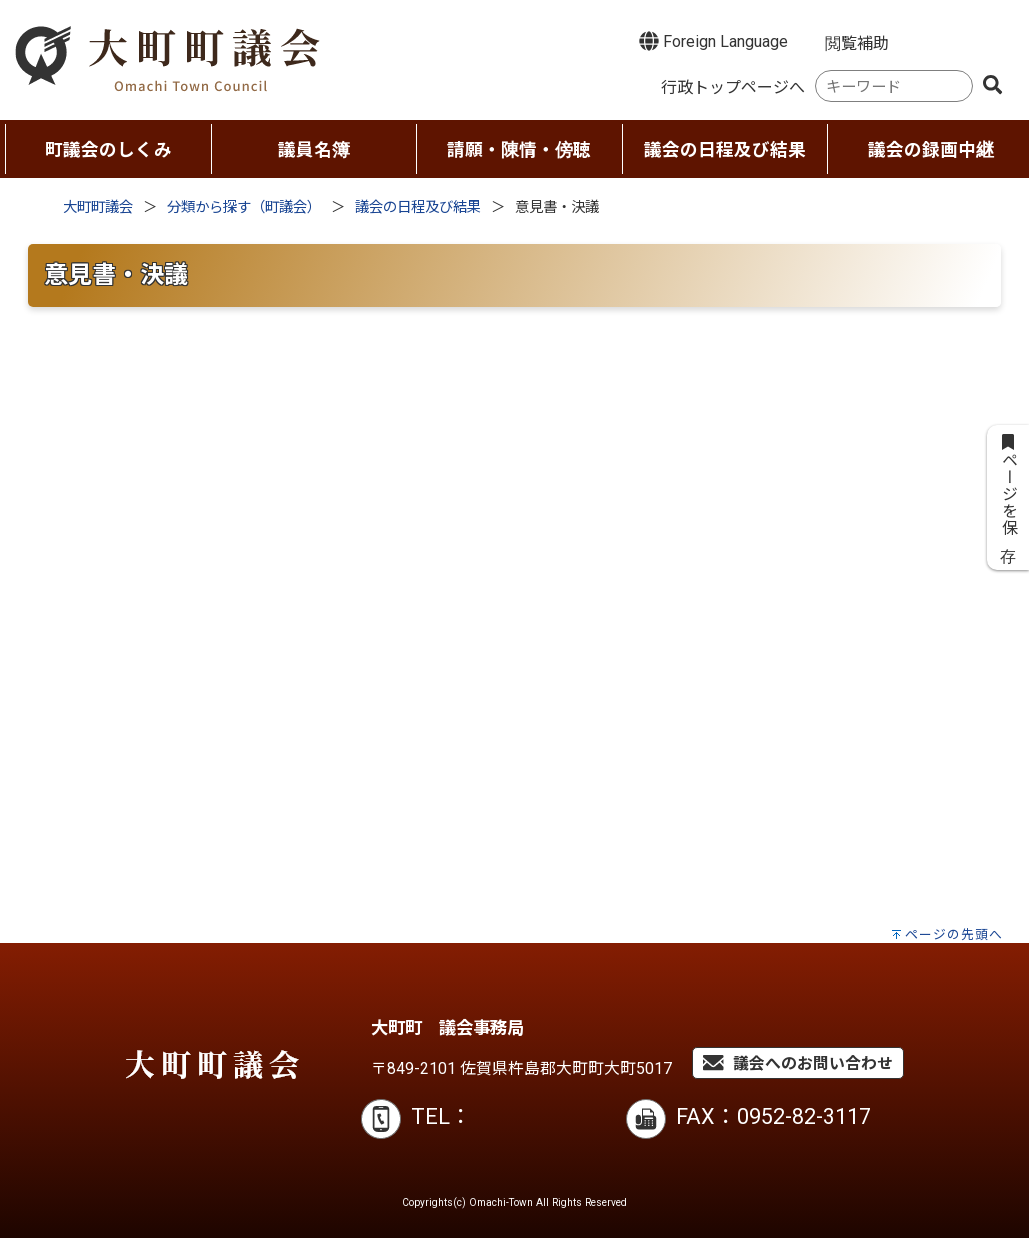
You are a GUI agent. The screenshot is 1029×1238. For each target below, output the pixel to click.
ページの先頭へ (954, 934)
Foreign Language (713, 41)
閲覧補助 (857, 43)
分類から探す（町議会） (244, 207)
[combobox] (894, 86)
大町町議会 (98, 207)
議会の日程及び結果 (418, 207)
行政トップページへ (733, 87)
